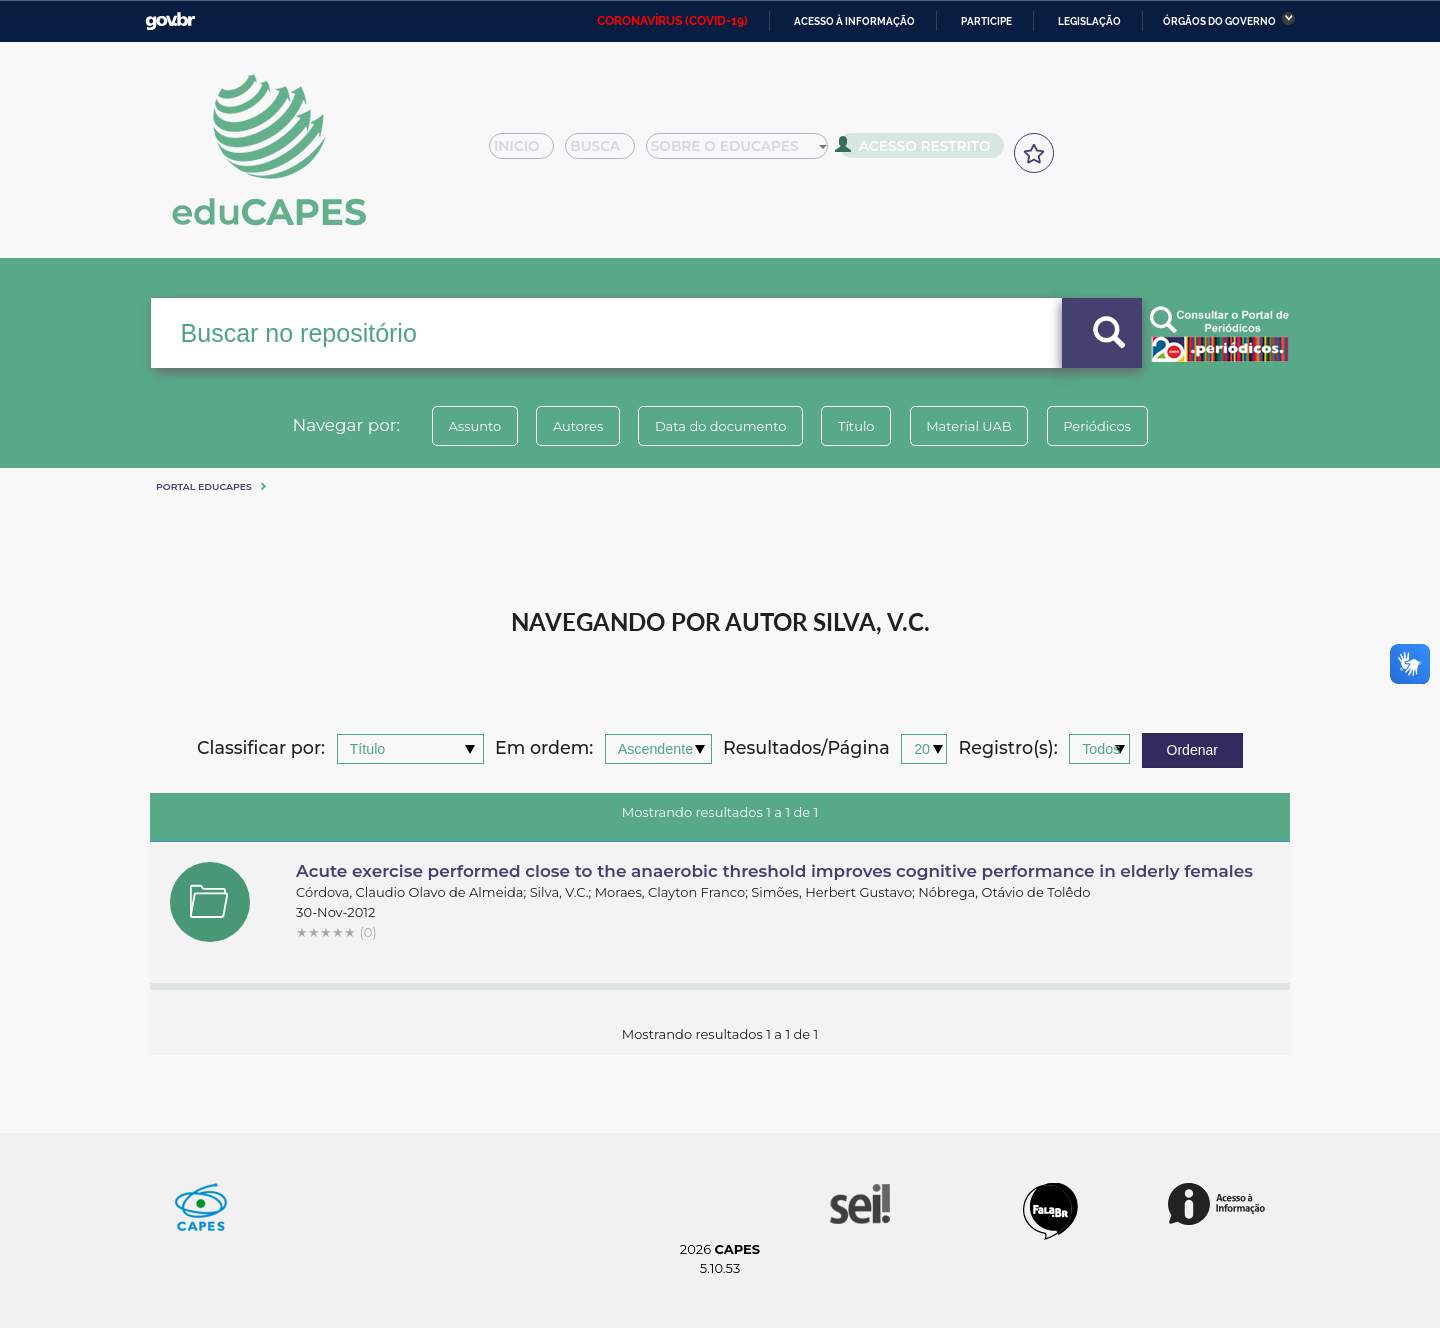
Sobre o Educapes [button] (746, 152)
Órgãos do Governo (1219, 21)
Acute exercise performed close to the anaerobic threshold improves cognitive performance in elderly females (774, 871)
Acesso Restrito (920, 150)
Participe (986, 21)
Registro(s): (1008, 748)
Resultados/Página (806, 748)
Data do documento (716, 426)
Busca (608, 152)
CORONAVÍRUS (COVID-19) (672, 21)
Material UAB (981, 426)
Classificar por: (261, 748)
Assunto (453, 426)
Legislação (1089, 21)
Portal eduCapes (204, 486)
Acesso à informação (854, 21)
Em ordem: (544, 748)
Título (860, 426)
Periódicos (1119, 426)
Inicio (527, 152)
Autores (565, 426)
